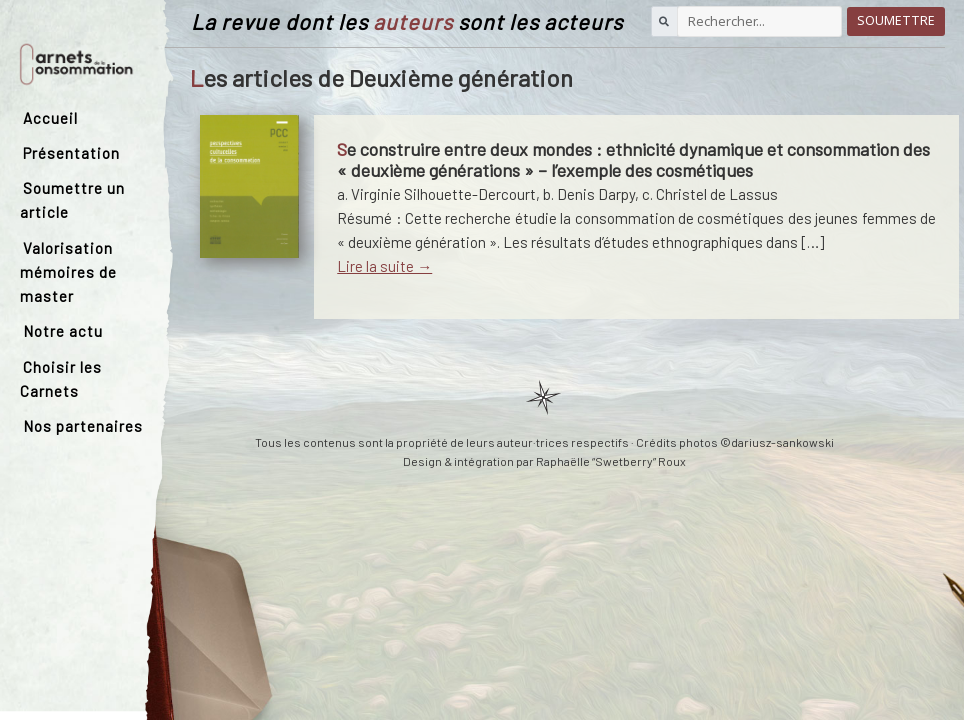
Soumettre (896, 20)
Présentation (71, 153)
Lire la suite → (384, 266)
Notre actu (63, 331)
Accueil (50, 118)
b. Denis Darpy (589, 194)
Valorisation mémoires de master (68, 272)
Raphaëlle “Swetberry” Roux (611, 461)
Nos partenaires (83, 426)
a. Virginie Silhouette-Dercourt (436, 194)
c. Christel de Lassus (710, 194)
